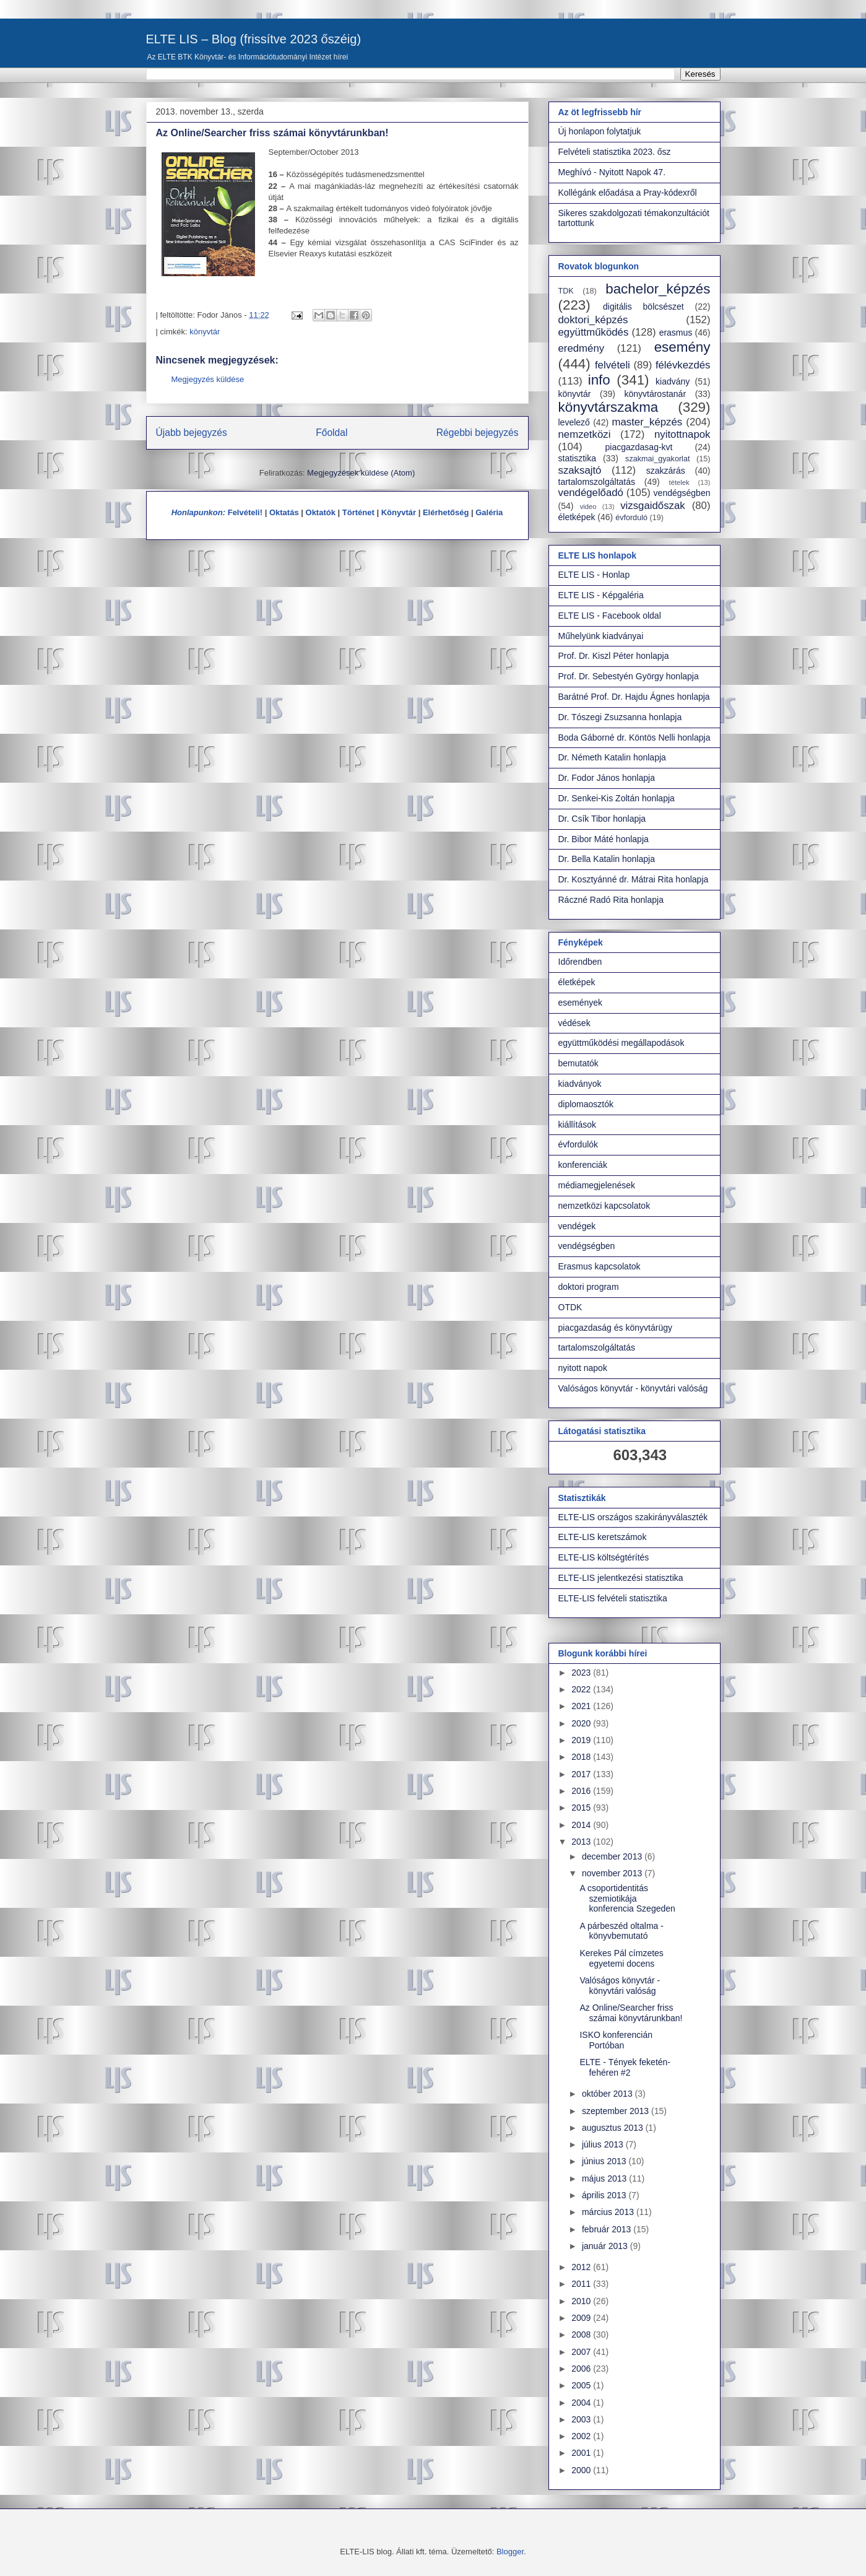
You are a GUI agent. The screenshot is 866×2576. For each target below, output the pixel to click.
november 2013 (613, 1873)
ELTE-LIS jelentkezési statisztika (620, 1578)
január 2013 (606, 2246)
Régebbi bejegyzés (477, 432)
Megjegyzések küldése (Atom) (361, 472)
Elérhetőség (446, 512)
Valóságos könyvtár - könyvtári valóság (633, 1388)
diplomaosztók (586, 1104)
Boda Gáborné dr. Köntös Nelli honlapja (634, 737)
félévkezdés (683, 365)
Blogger (510, 2551)
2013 (582, 1842)
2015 (582, 1807)
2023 (582, 1672)
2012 (582, 2267)
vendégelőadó (590, 492)
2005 (582, 2385)
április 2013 (605, 2195)
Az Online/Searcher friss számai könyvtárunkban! (630, 2013)
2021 (582, 1706)
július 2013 (604, 2144)
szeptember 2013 (616, 2111)
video (588, 506)
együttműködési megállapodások (621, 1043)
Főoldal (331, 432)
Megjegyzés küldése (208, 379)
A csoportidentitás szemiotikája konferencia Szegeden (627, 1898)
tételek (679, 482)
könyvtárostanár (655, 394)
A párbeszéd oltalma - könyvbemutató (621, 1931)
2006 (582, 2369)
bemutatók (578, 1063)
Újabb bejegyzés (191, 432)
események (580, 1002)
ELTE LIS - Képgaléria (601, 595)
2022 (582, 1689)
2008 (582, 2334)
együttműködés (593, 332)
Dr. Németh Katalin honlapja (612, 757)
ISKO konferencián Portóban (615, 2040)
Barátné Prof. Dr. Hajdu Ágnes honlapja (634, 697)
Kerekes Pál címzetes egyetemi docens (621, 1958)
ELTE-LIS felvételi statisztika (612, 1598)
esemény (682, 347)
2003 (582, 2419)
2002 (582, 2436)
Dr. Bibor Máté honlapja (603, 839)
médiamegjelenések (597, 1185)
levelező (574, 422)
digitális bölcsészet (643, 306)
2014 (582, 1825)
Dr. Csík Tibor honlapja (602, 819)
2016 (582, 1791)
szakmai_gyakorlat (657, 459)
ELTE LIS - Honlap (594, 575)
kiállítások (577, 1124)
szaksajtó (580, 470)
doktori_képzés (593, 320)
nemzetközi (584, 434)
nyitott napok (582, 1368)
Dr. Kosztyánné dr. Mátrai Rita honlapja (633, 879)
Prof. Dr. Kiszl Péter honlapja (613, 656)
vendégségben (682, 493)
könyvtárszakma (608, 407)
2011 (582, 2284)
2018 (582, 1757)
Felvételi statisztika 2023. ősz (614, 152)
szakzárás (665, 471)
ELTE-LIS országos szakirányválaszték (633, 1517)
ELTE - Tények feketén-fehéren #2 (624, 2067)
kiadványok (580, 1084)
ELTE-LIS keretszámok (602, 1537)
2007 (582, 2352)
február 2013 (607, 2229)
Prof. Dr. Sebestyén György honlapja (628, 676)
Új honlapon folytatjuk (599, 131)
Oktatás (284, 512)
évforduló (631, 517)
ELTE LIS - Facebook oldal (609, 615)
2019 (582, 1740)
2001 (582, 2453)
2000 (582, 2470)
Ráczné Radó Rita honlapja (611, 900)
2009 (582, 2318)
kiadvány (673, 381)
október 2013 (608, 2094)
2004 (582, 2403)
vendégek (577, 1226)
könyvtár (204, 331)
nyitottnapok (682, 434)
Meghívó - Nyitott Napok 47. (612, 172)
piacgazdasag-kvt (639, 447)
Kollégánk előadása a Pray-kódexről (627, 193)
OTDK (570, 1307)
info (599, 380)
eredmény (581, 348)
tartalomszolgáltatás (597, 482)
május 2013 (605, 2178)
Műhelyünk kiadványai (601, 636)
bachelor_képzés (657, 289)
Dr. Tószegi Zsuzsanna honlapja (620, 717)
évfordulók (578, 1144)
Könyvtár (398, 512)
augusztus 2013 (614, 2128)
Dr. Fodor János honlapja (606, 778)
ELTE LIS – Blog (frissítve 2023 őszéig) (254, 39)
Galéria (489, 512)
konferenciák (582, 1165)
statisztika (577, 458)
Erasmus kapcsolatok (599, 1266)
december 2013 (613, 1856)
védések (574, 1023)
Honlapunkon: (198, 512)
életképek (576, 517)
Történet (358, 512)
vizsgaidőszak (652, 505)
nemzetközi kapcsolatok (604, 1206)
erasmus (676, 332)
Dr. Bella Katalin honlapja (606, 859)
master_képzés (647, 422)
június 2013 (605, 2161)
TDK (566, 291)
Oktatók (321, 512)
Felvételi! (245, 512)
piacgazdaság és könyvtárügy (615, 1328)
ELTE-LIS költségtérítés (603, 1557)
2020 (582, 1723)
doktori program (588, 1287)
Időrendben (580, 962)
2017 (582, 1774)
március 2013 (609, 2212)
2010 (582, 2301)
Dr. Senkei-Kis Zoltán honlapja (616, 798)
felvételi (612, 365)
